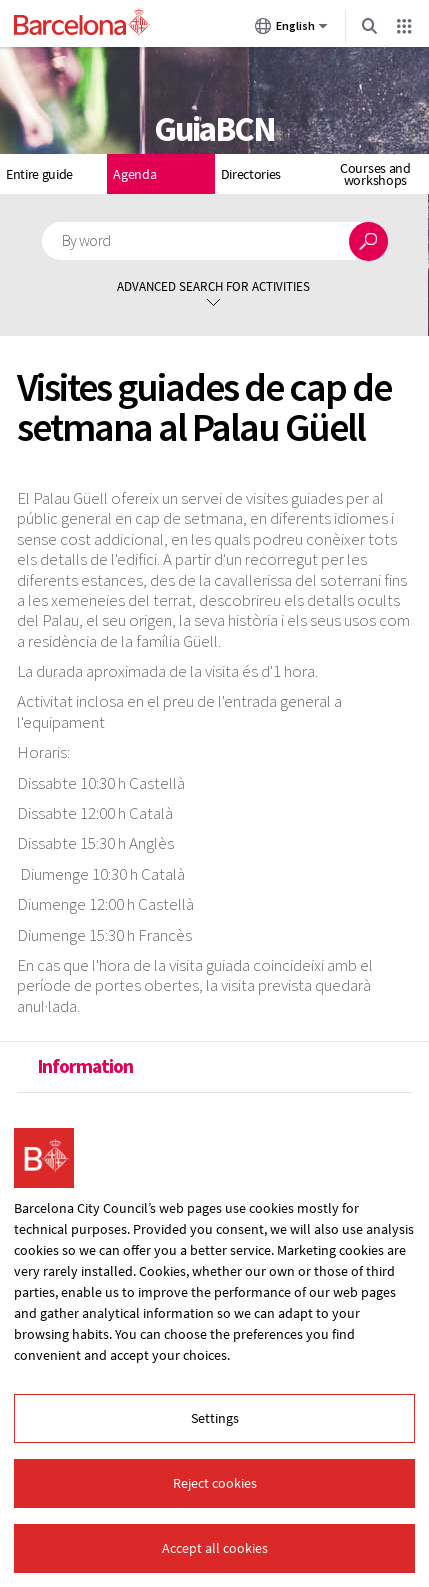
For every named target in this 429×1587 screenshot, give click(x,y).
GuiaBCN (214, 129)
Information (85, 1066)
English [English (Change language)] (291, 30)
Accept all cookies (215, 1548)
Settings (215, 1418)
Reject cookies (215, 1483)
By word (86, 240)
